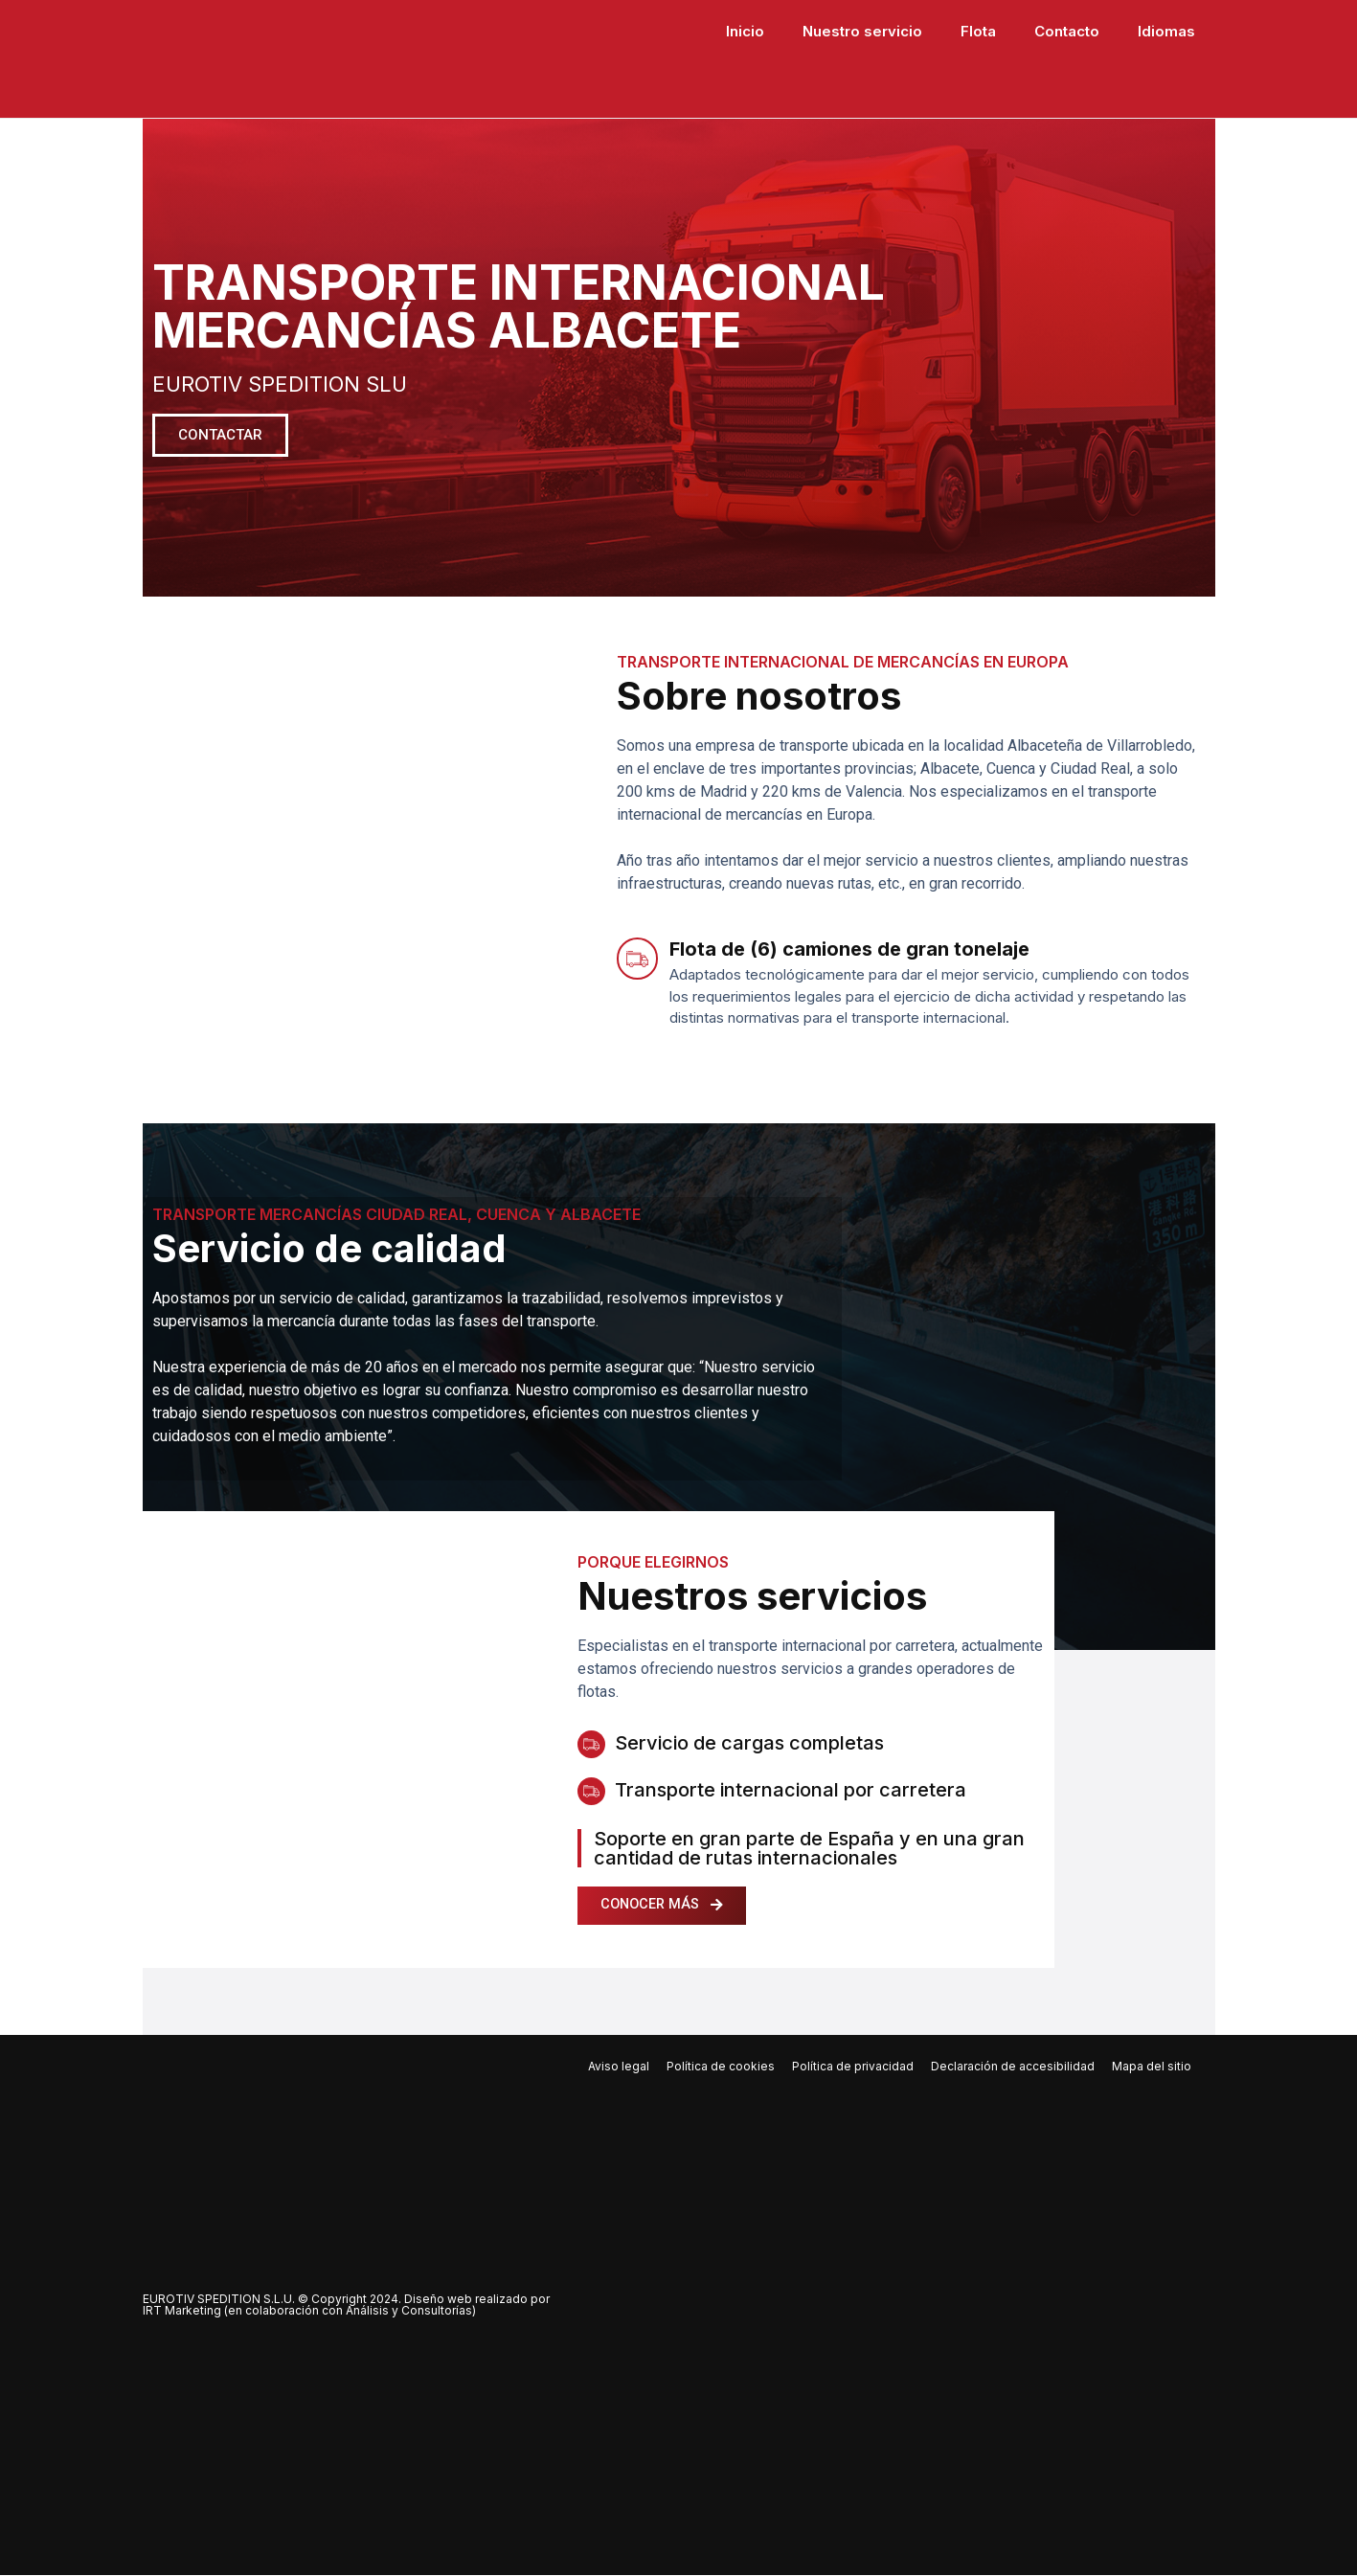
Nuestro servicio (862, 31)
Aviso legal (618, 2067)
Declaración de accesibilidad (1013, 2067)
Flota (978, 31)
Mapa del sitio (1151, 2067)
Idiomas (1166, 31)
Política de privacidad (853, 2067)
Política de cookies (721, 2067)
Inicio (745, 31)
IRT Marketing (182, 2311)
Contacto (1066, 31)
